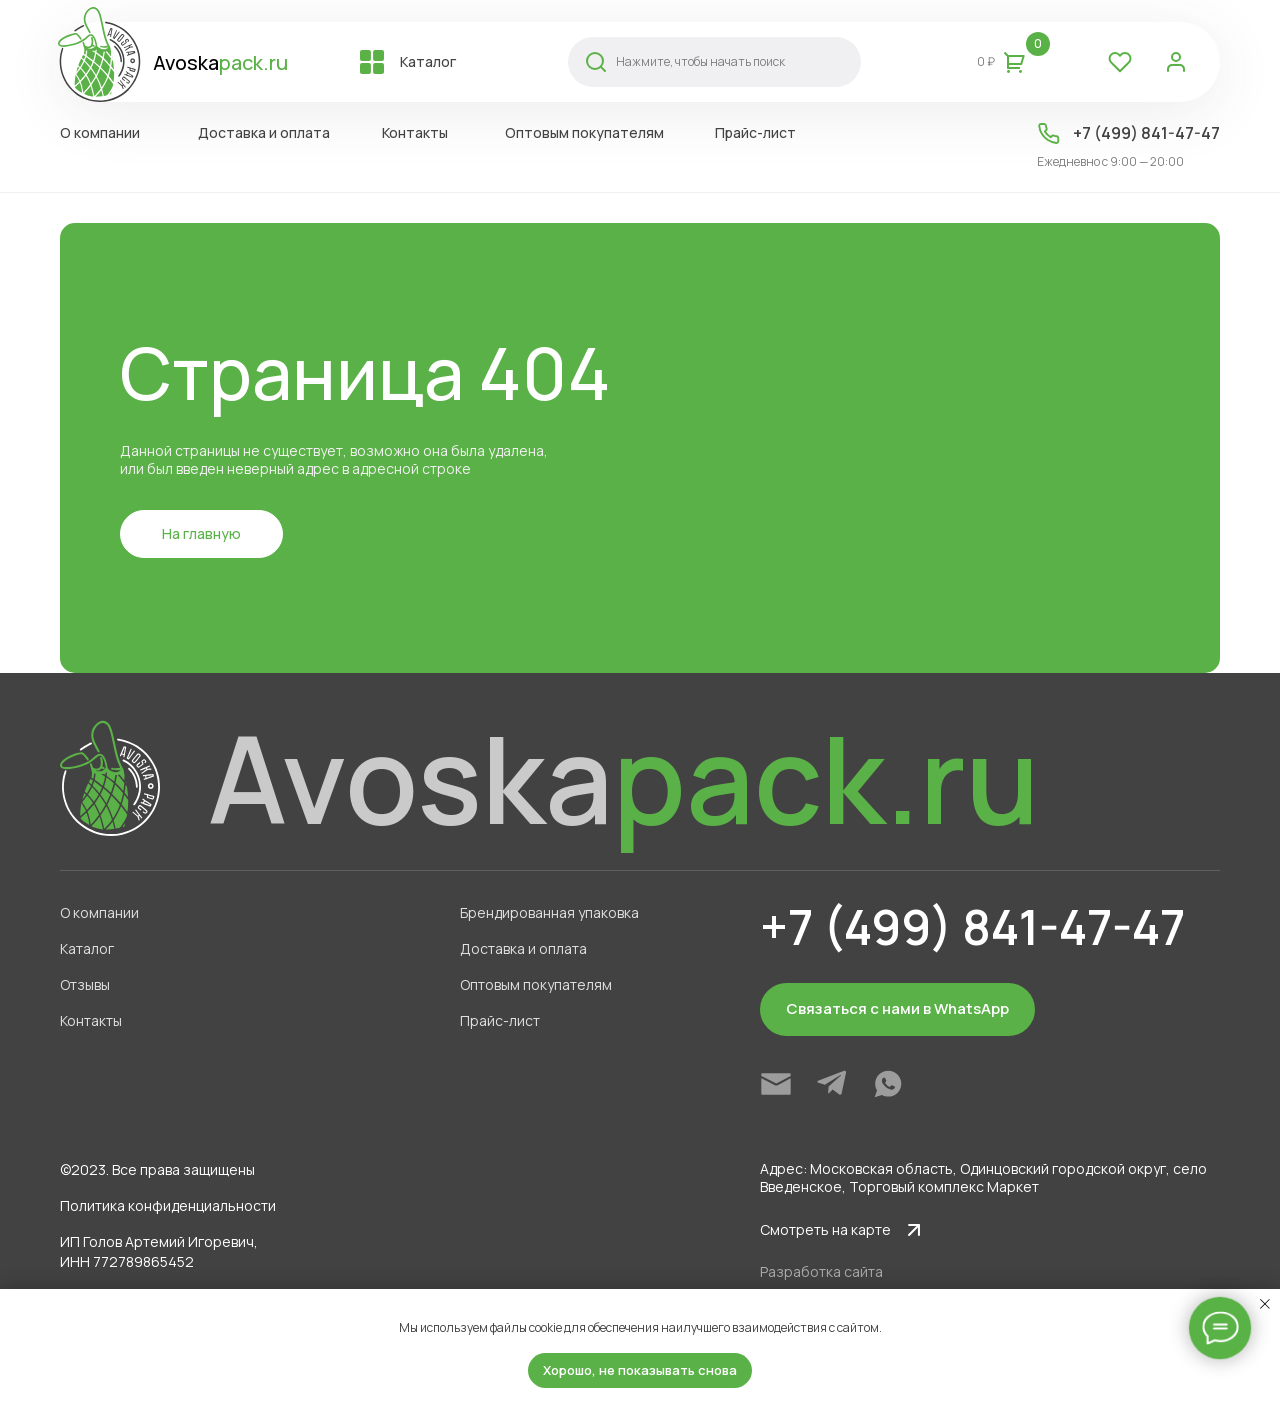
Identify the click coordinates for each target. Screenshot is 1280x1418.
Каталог (428, 61)
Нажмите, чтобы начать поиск (700, 61)
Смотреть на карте (825, 1229)
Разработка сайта (821, 1271)
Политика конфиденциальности (168, 1205)
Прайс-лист (755, 132)
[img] (776, 1084)
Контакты (415, 132)
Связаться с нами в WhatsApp (897, 1008)
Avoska (220, 62)
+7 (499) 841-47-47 (1146, 133)
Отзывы (85, 984)
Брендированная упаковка (549, 912)
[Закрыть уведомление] (1265, 1304)
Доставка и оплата (264, 132)
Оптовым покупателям (584, 132)
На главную (201, 533)
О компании (100, 132)
